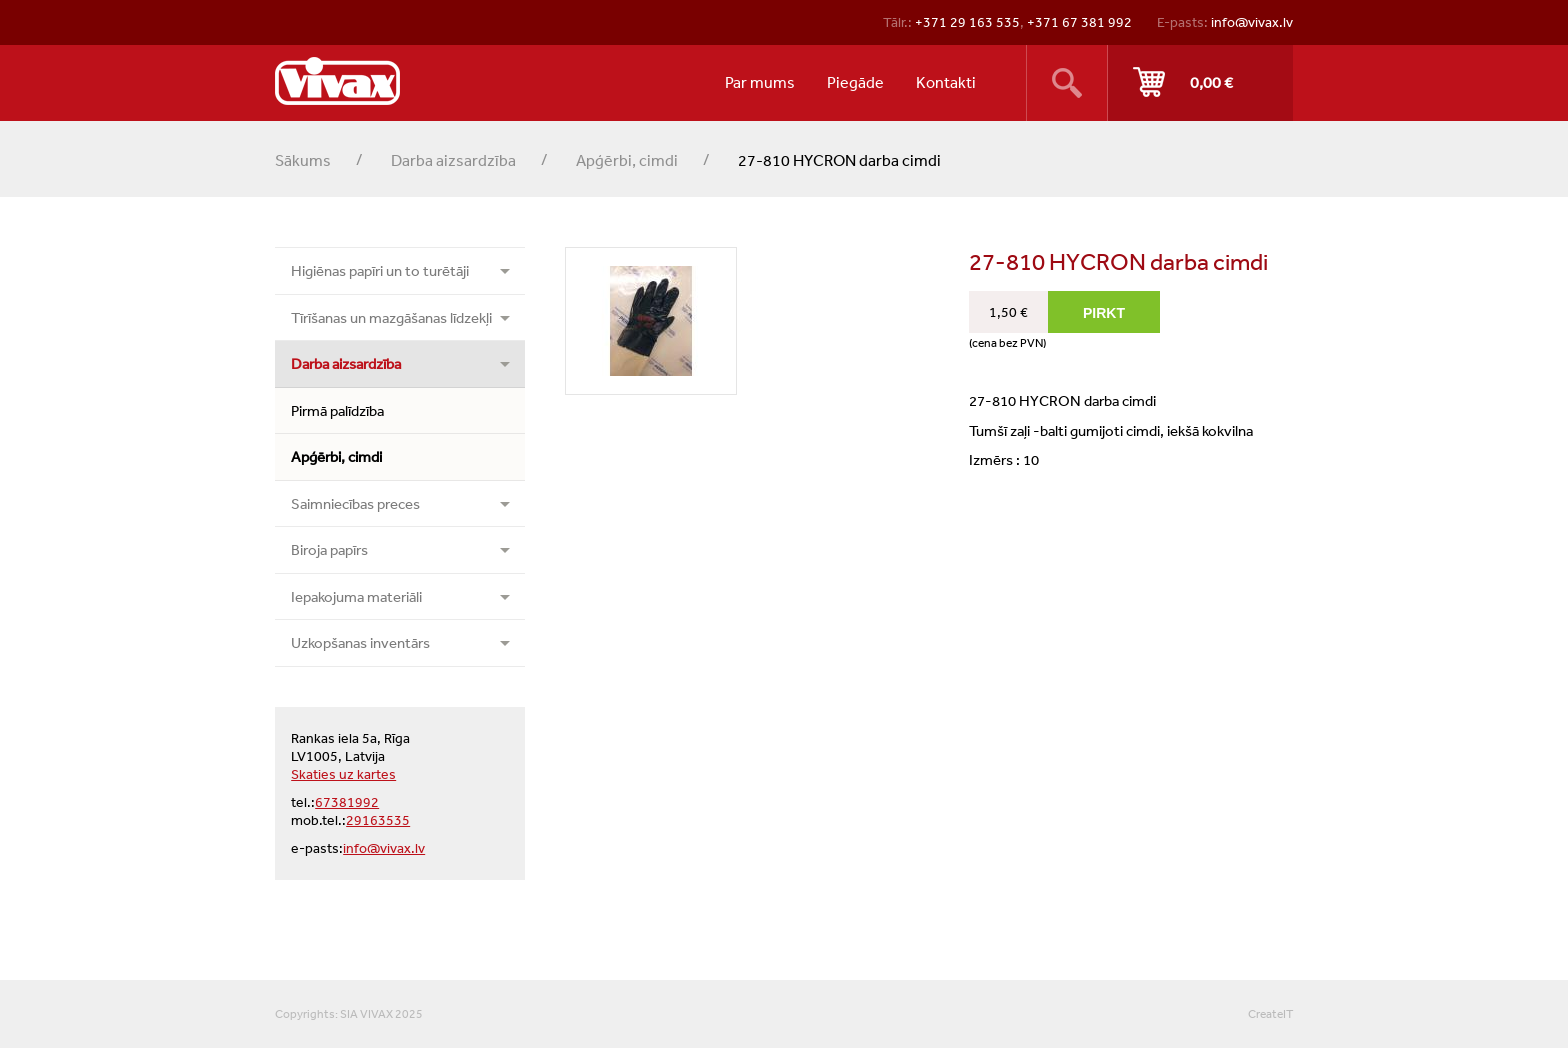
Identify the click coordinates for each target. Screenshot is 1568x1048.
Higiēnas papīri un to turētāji (380, 270)
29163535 (378, 820)
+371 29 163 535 (967, 22)
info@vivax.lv (1252, 22)
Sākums (303, 160)
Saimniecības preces (355, 503)
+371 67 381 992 (1079, 22)
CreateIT (1270, 1014)
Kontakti (946, 82)
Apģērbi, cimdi (627, 160)
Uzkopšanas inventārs (360, 642)
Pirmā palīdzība (337, 410)
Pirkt (1200, 83)
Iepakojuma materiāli (356, 596)
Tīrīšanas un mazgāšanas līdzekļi (391, 317)
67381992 (347, 802)
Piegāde (855, 82)
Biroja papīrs (329, 549)
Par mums (760, 82)
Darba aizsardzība (453, 160)
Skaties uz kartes (343, 774)
